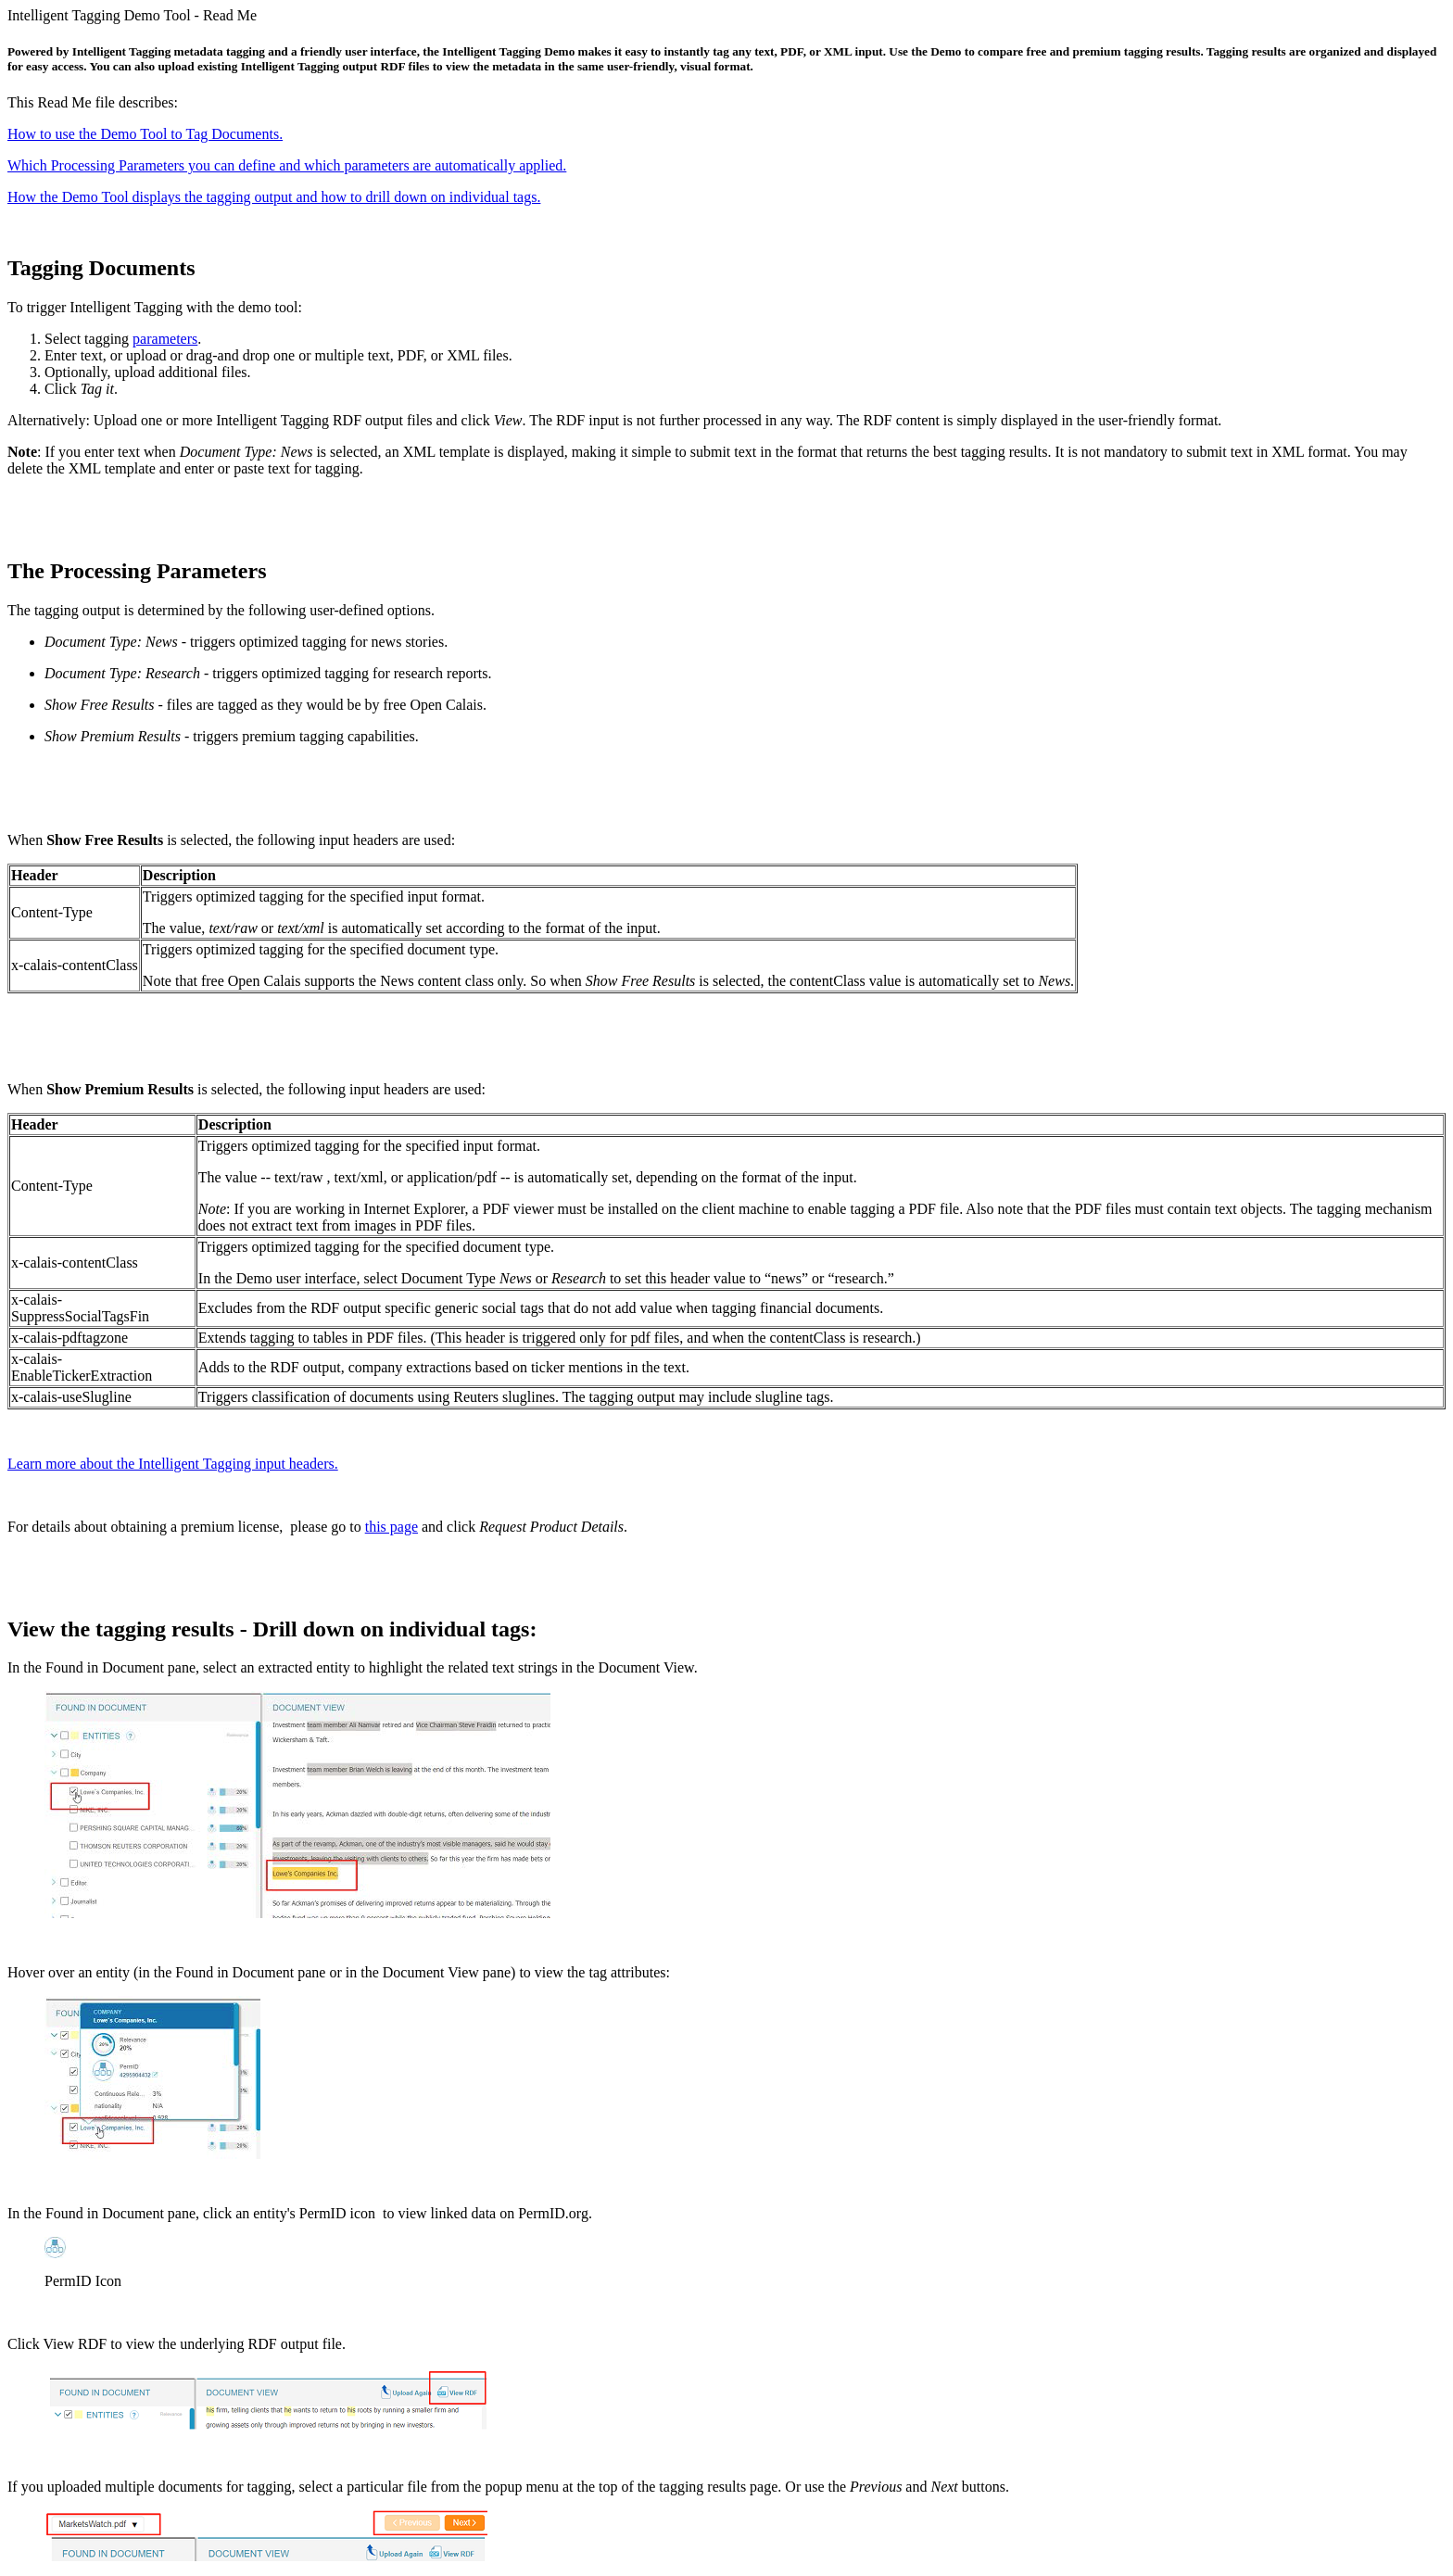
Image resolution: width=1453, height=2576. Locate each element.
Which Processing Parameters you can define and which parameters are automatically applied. (286, 165)
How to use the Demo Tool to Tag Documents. (145, 134)
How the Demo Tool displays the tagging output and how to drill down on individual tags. (273, 197)
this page (391, 1526)
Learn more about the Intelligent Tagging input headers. (172, 1463)
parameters (165, 339)
